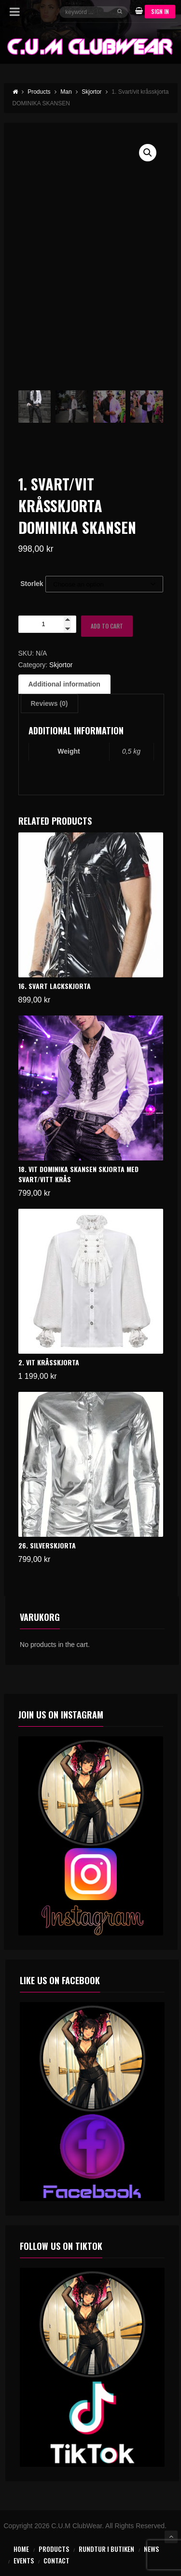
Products (54, 2549)
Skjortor (60, 665)
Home (21, 2549)
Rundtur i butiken (106, 2549)
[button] (147, 152)
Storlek (31, 583)
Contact (56, 2560)
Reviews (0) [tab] (49, 703)
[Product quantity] (47, 624)
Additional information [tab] (64, 684)
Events (24, 2560)
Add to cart (107, 626)
